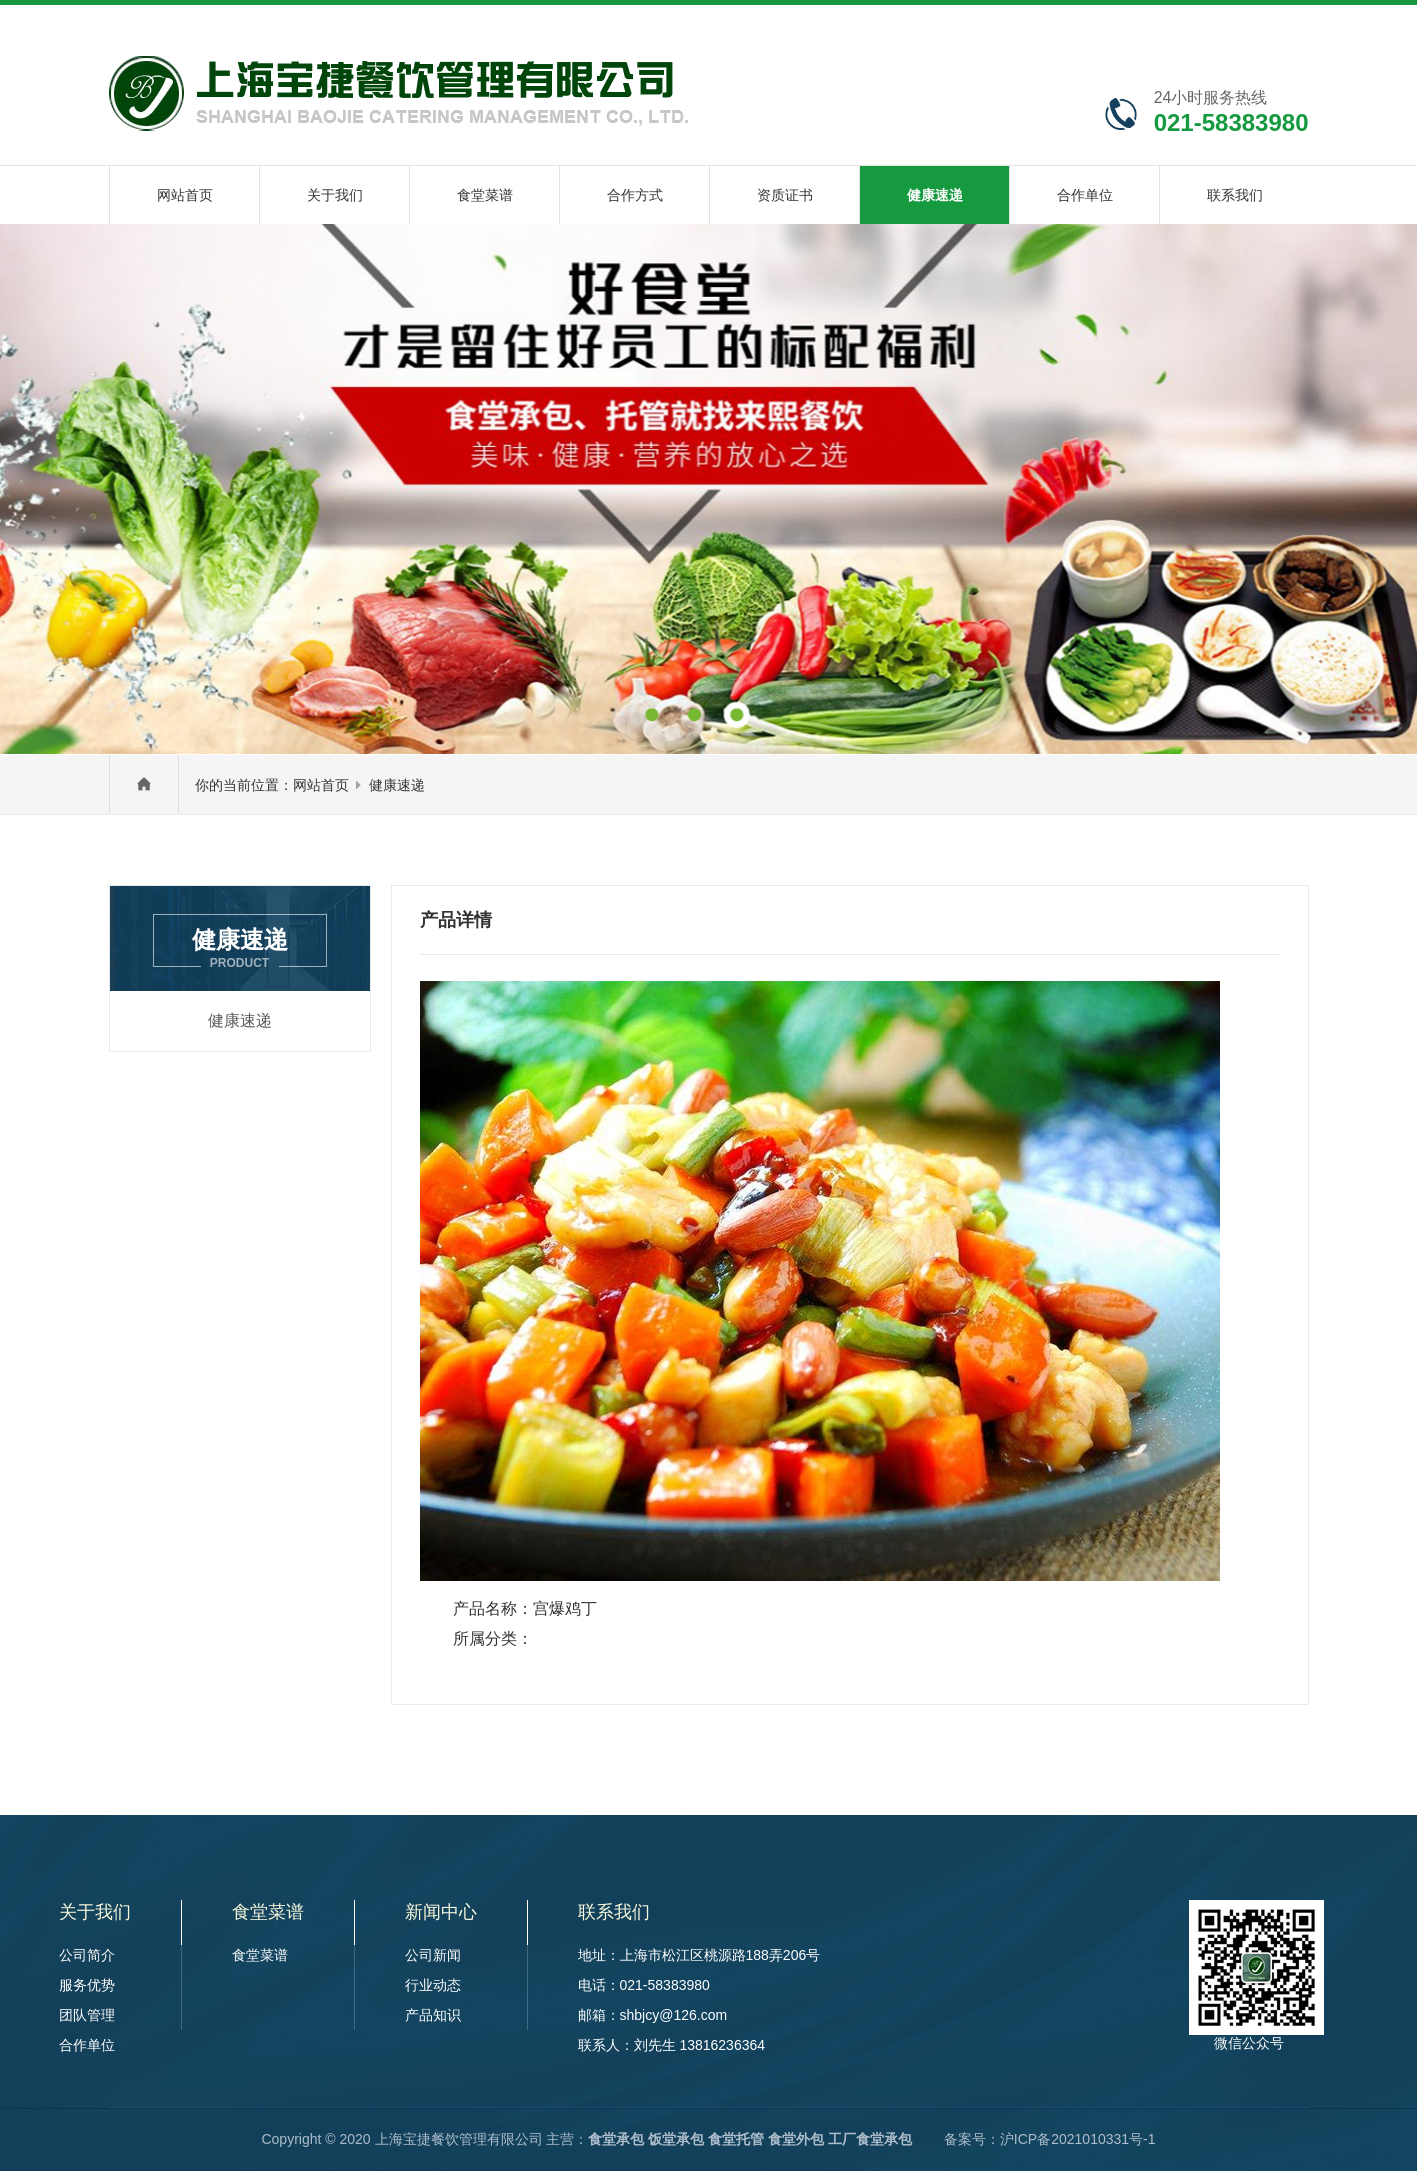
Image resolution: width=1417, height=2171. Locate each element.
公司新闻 (433, 1955)
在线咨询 (1045, 24)
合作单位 (87, 2045)
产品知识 (433, 2015)
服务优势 (87, 1985)
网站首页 (321, 785)
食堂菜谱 (260, 1955)
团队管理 (87, 2015)
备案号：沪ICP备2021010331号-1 (1050, 2139)
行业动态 (433, 1985)
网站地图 (1128, 24)
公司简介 (87, 1955)
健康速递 (397, 785)
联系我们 (1214, 24)
